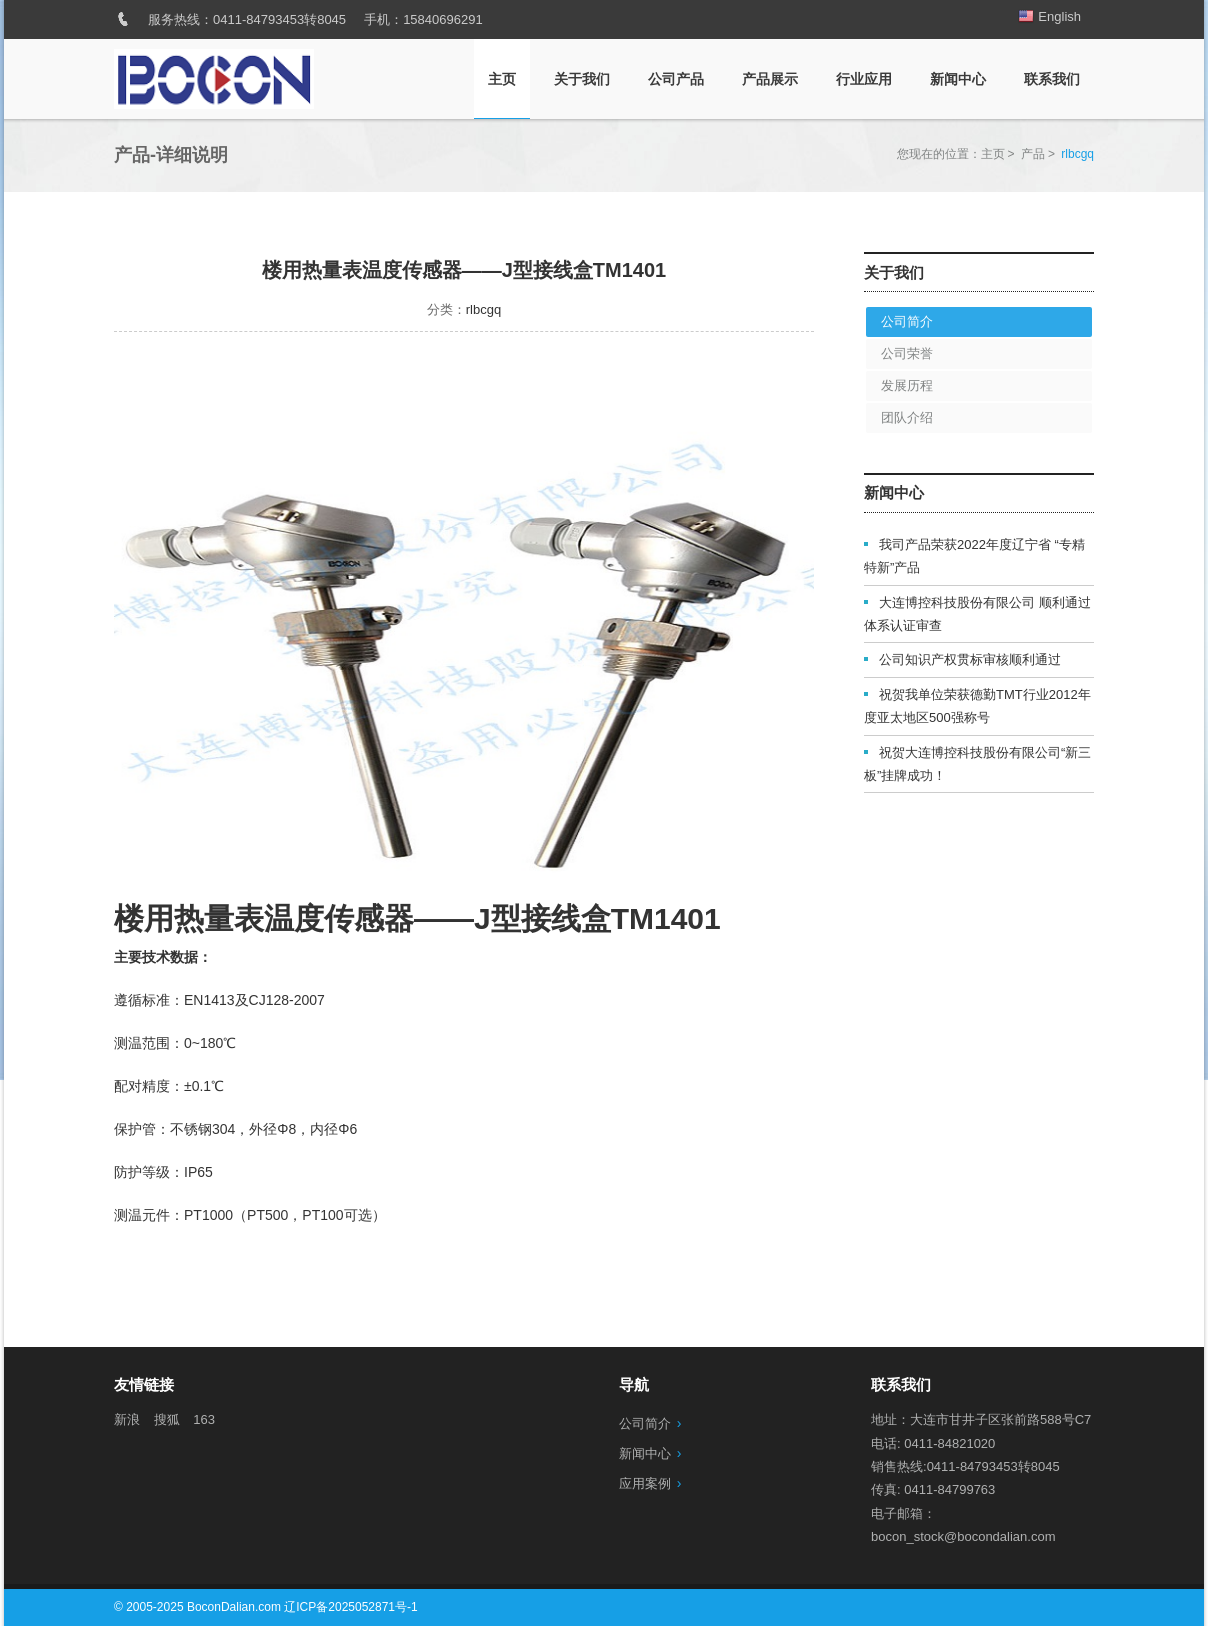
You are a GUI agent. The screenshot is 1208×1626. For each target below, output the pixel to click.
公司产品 (676, 79)
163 (204, 1419)
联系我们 (1052, 79)
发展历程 (907, 385)
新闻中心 (958, 79)
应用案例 (645, 1483)
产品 (1033, 154)
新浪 (127, 1419)
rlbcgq (483, 309)
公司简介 (907, 321)
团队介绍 (907, 417)
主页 (502, 79)
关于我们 (582, 79)
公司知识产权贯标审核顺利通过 (970, 659)
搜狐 (167, 1419)
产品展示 (770, 79)
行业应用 (864, 79)
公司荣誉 (907, 353)
